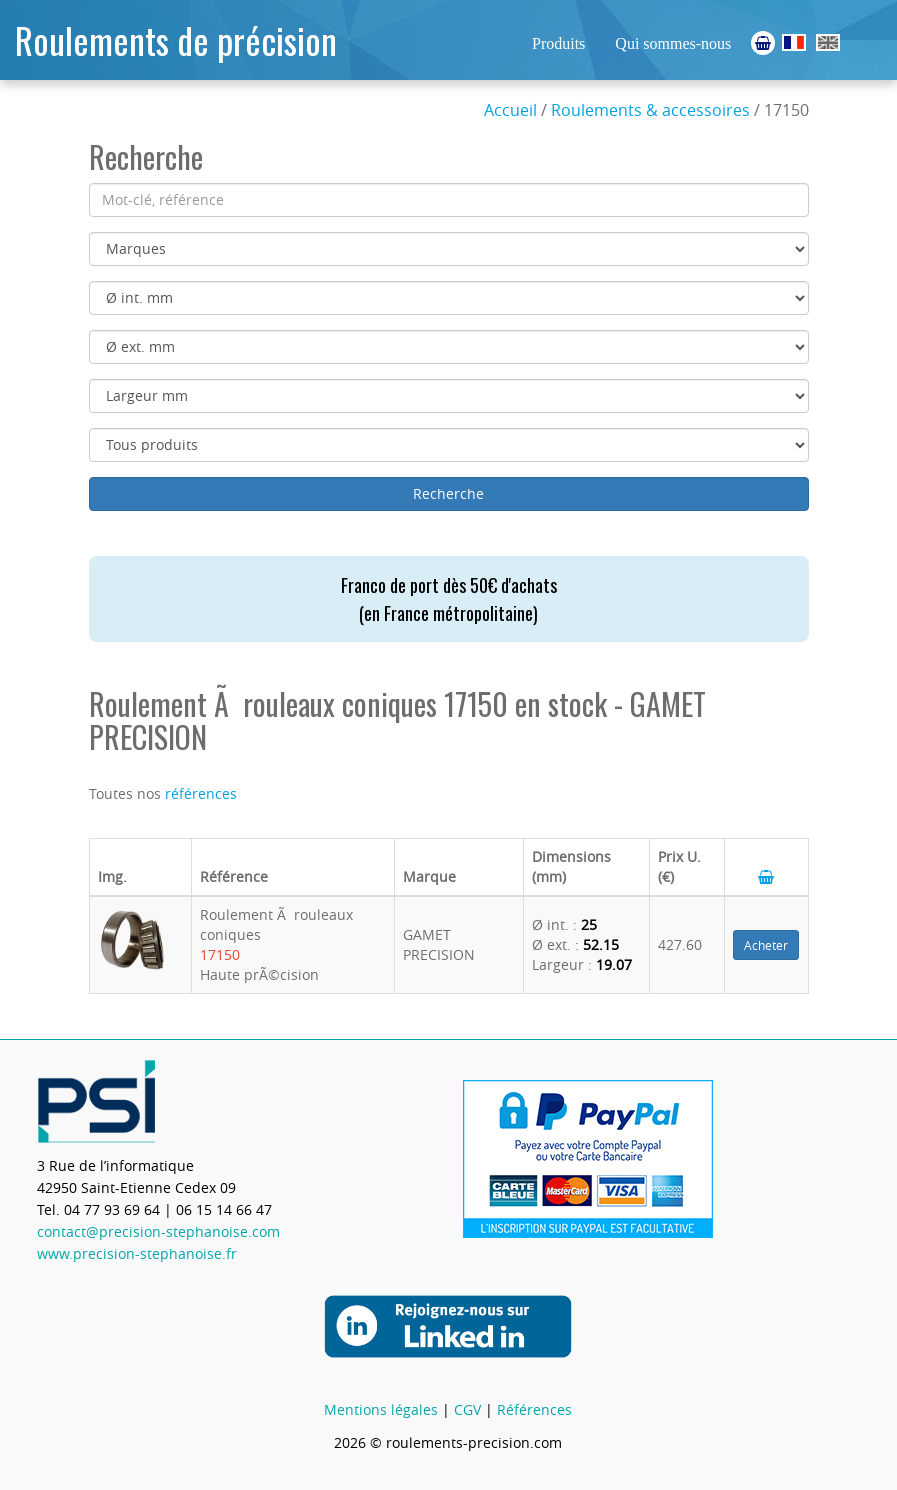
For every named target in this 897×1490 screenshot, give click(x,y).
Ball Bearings (828, 42)
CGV (467, 1409)
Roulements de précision (176, 39)
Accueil (510, 110)
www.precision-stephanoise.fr (137, 1253)
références (201, 793)
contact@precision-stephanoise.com (158, 1231)
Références (534, 1409)
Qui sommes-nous (673, 43)
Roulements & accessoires (650, 110)
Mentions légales (381, 1409)
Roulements (794, 42)
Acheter (766, 945)
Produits (558, 43)
